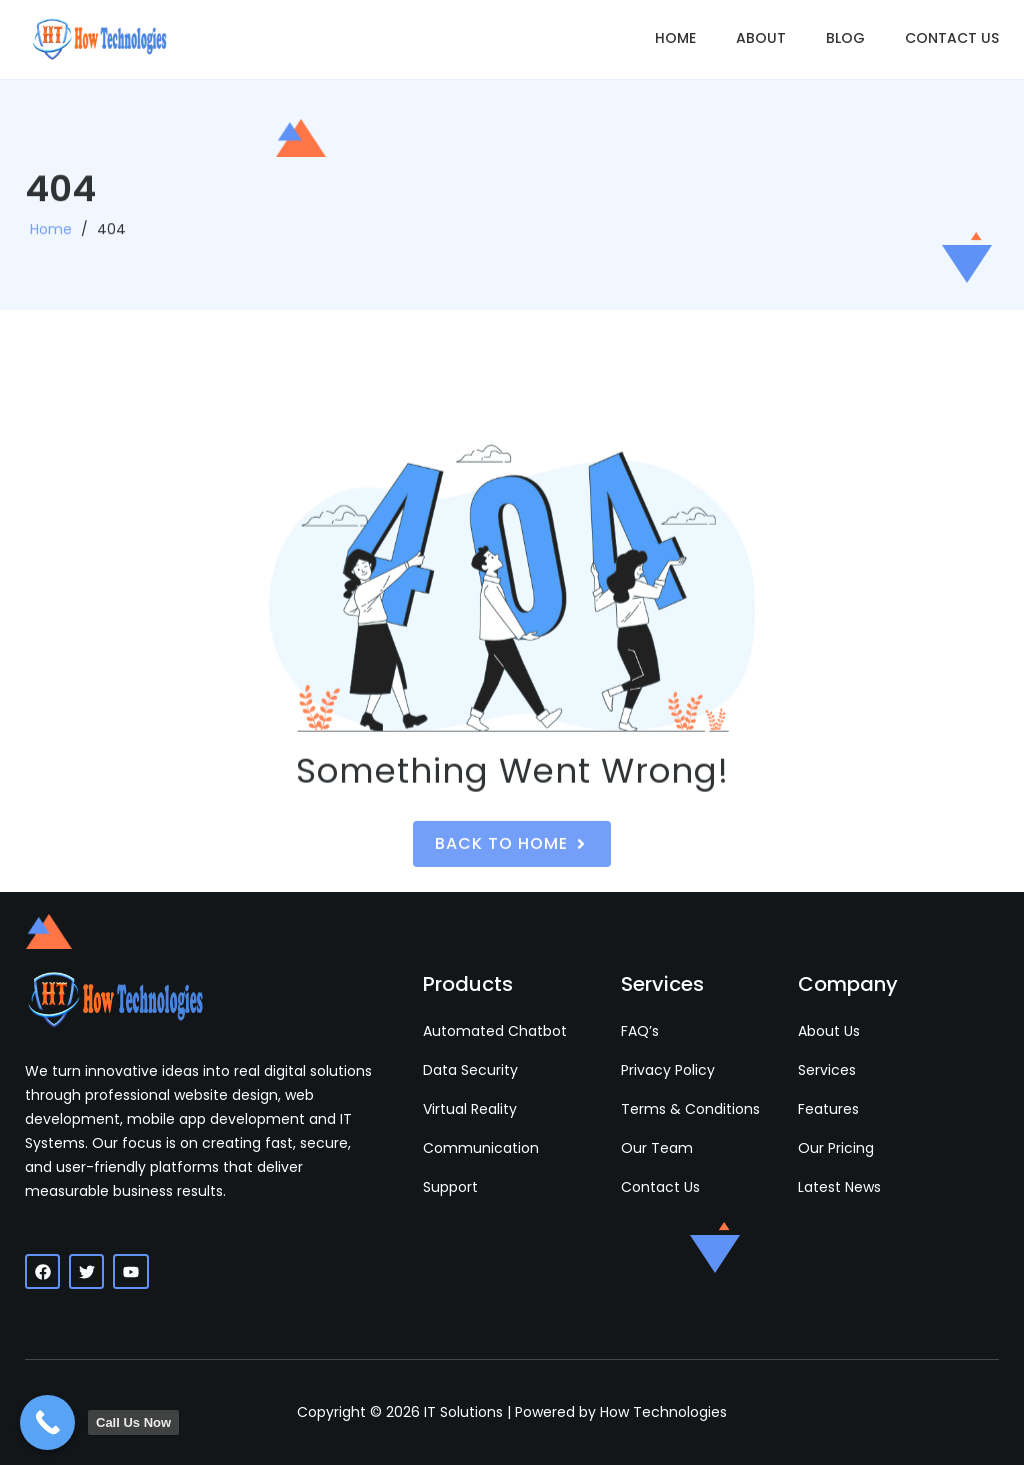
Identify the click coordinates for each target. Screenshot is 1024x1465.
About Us (829, 1031)
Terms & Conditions (690, 1109)
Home (675, 38)
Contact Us (952, 38)
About (761, 38)
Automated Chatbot (495, 1031)
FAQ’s (640, 1031)
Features (828, 1109)
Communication (481, 1148)
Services (827, 1070)
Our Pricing (836, 1148)
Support (450, 1187)
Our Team (657, 1148)
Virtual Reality (470, 1109)
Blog (845, 38)
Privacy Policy (668, 1070)
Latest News (839, 1187)
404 (111, 245)
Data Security (470, 1070)
